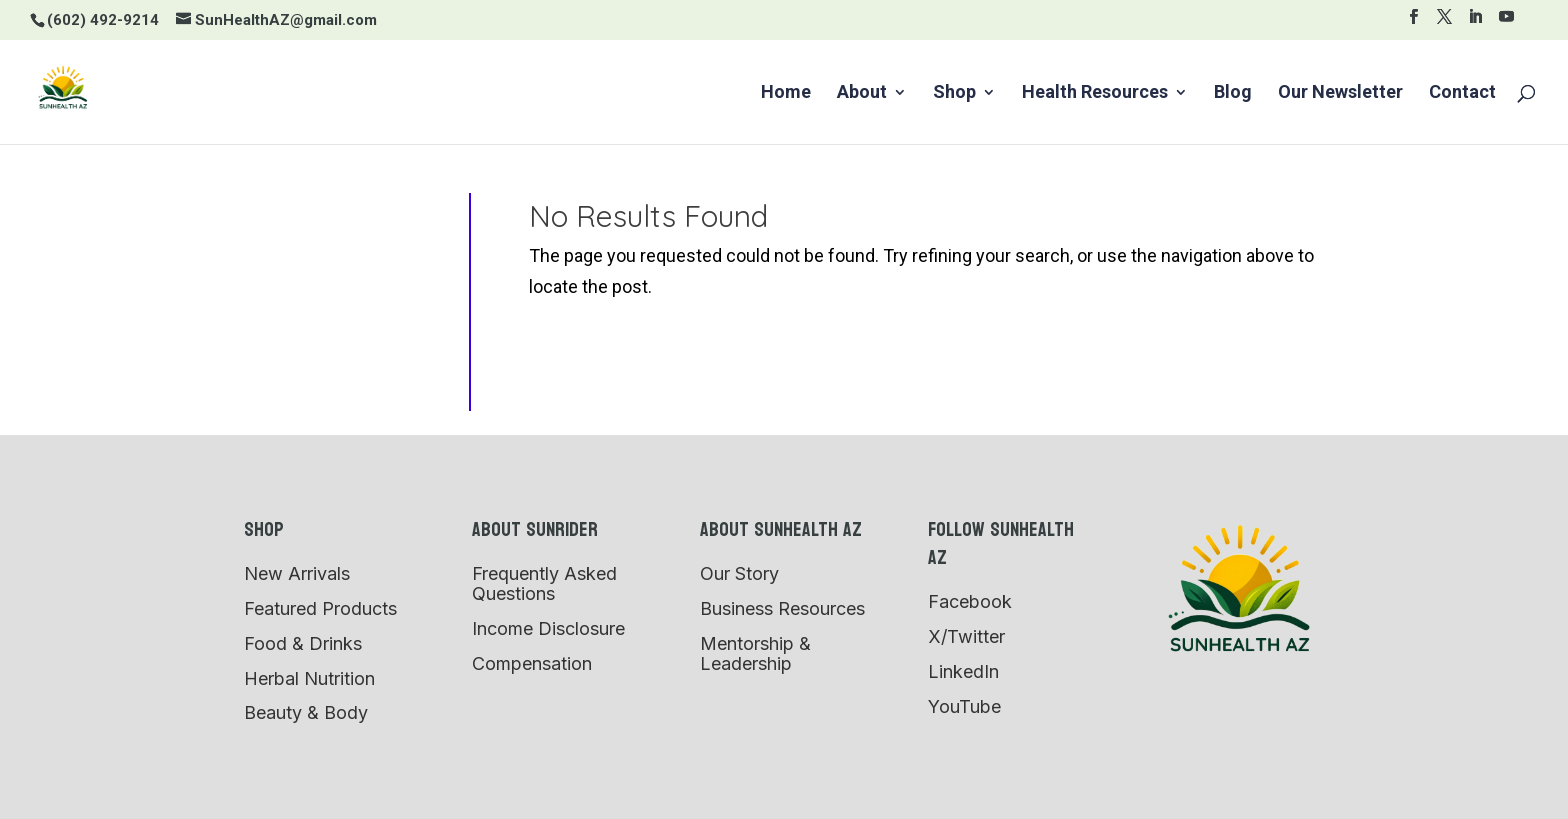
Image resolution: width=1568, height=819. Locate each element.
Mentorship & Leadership (755, 653)
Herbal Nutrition (309, 678)
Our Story (739, 573)
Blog (1233, 93)
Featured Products (320, 608)
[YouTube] (1506, 22)
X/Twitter (966, 636)
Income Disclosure (548, 628)
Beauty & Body (306, 712)
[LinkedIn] (1475, 22)
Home (786, 93)
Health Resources (1095, 93)
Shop (954, 93)
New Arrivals (297, 573)
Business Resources (782, 608)
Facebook (970, 601)
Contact (1462, 93)
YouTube (964, 706)
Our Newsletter (1340, 93)
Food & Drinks (303, 643)
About (862, 93)
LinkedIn (963, 671)
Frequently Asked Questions (544, 583)
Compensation (532, 663)
